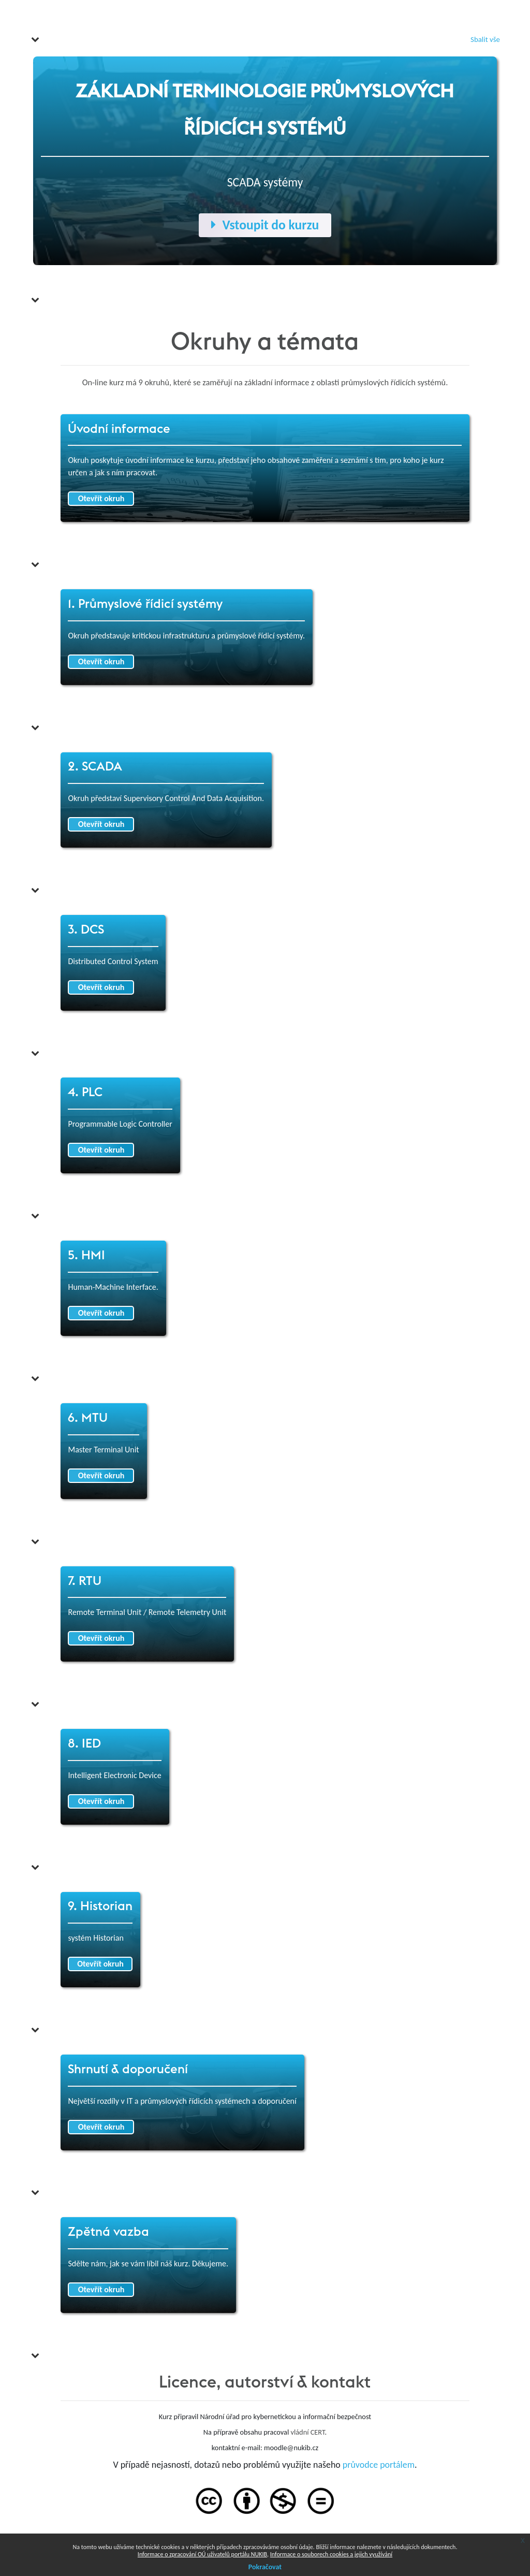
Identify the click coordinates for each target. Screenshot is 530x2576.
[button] (35, 39)
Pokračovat (265, 2567)
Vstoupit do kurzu (265, 225)
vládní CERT (307, 2432)
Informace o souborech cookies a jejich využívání (331, 2554)
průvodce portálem (379, 2464)
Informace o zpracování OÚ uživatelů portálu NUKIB (202, 2554)
